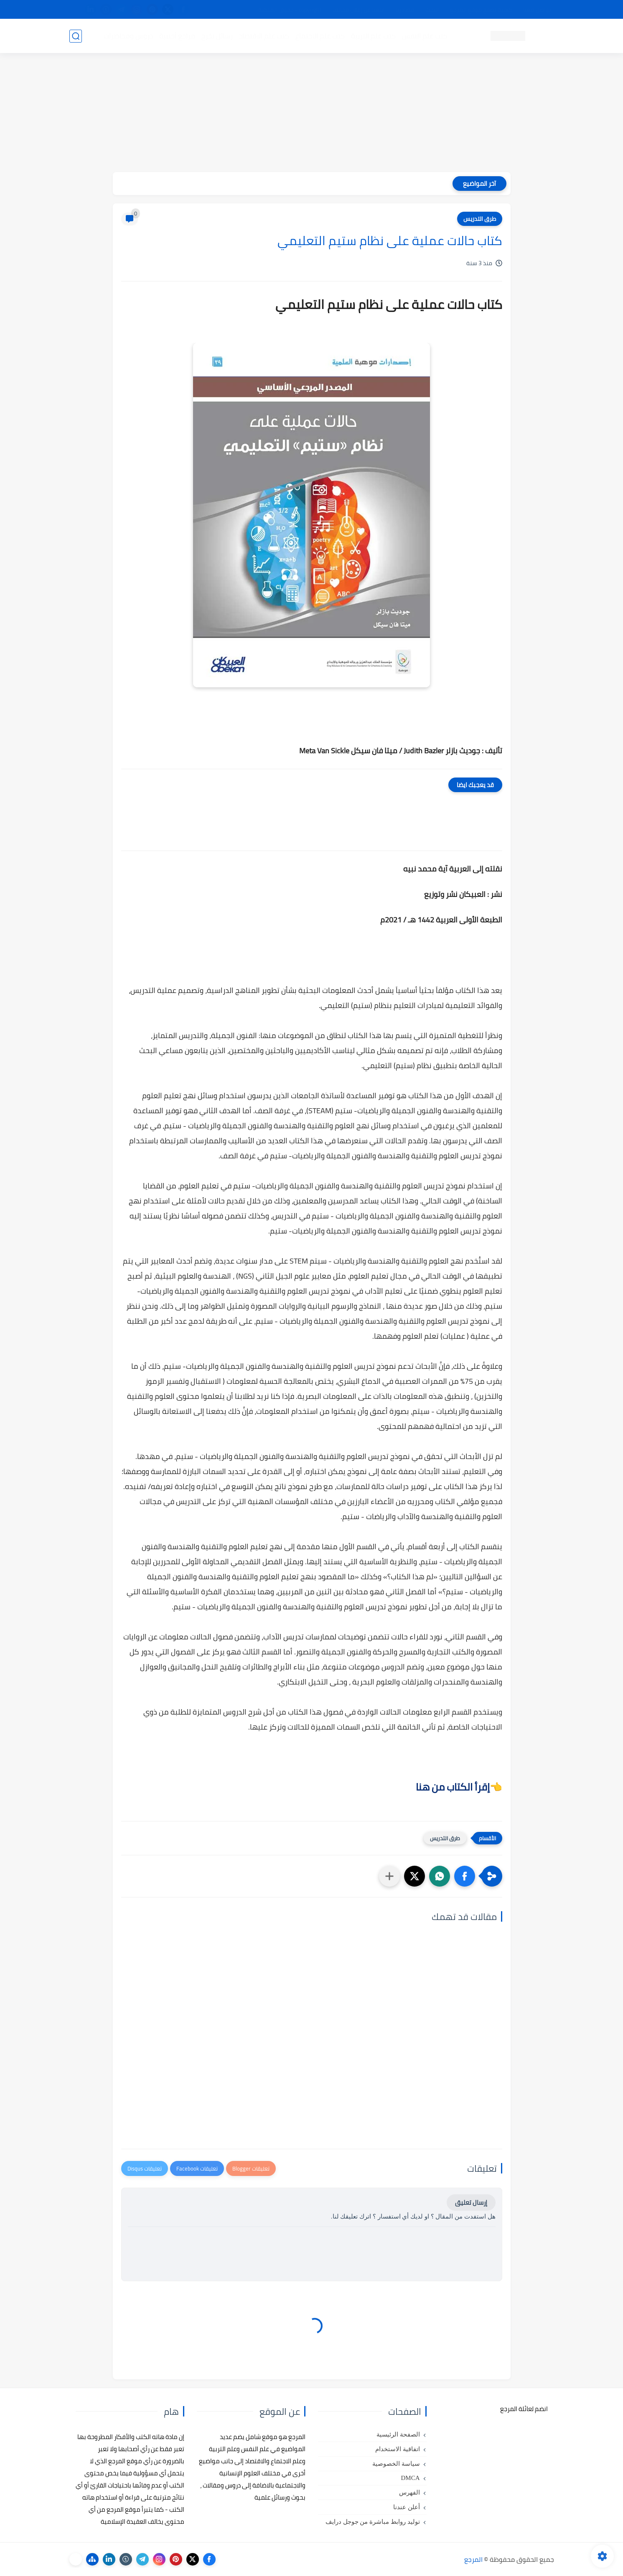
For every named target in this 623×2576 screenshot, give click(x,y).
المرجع (473, 2559)
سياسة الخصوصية (396, 2463)
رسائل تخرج (217, 36)
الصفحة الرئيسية (398, 2434)
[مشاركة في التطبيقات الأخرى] (389, 1876)
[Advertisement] (312, 113)
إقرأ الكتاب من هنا (453, 1787)
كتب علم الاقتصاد (264, 36)
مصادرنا (405, 9)
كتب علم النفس (425, 36)
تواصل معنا (537, 9)
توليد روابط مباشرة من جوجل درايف (372, 2521)
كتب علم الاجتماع (320, 36)
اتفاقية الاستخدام (397, 2449)
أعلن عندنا (406, 2507)
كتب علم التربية (373, 36)
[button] (464, 1876)
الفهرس (409, 2492)
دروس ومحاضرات (128, 36)
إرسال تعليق (471, 2202)
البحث (432, 9)
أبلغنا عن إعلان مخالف (359, 9)
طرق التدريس (479, 218)
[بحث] (75, 36)
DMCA (410, 2478)
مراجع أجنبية (177, 36)
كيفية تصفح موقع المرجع (481, 9)
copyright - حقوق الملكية (290, 9)
